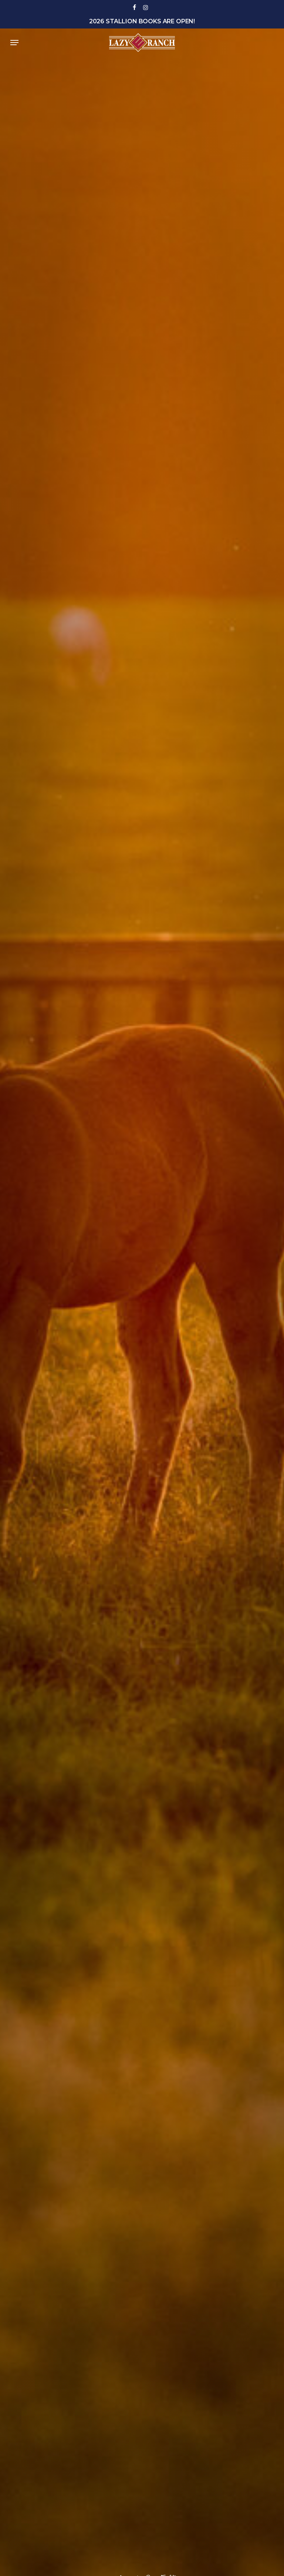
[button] (14, 42)
